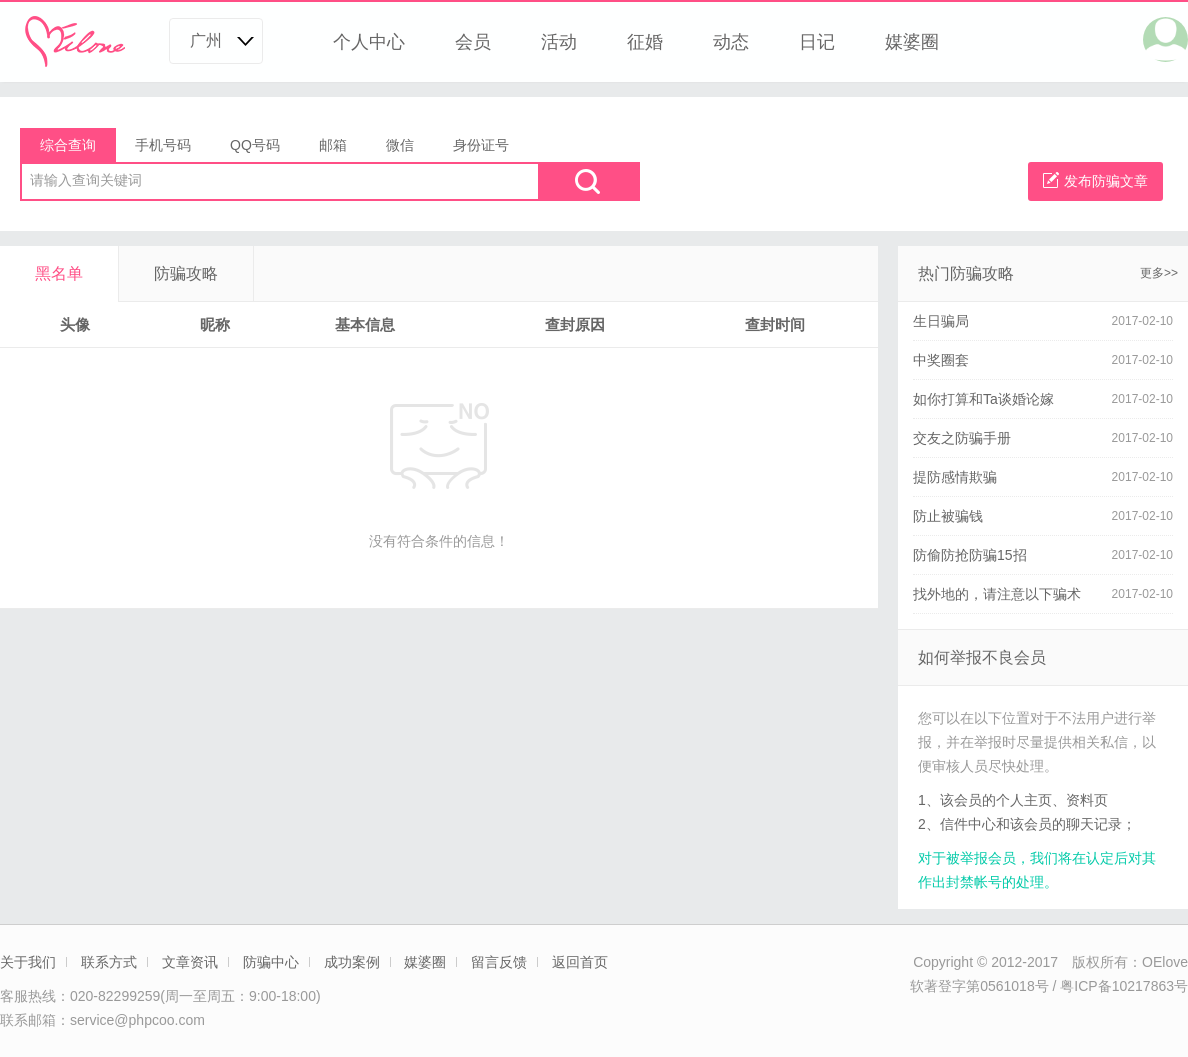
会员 (473, 42)
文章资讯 (190, 962)
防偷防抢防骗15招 (970, 555)
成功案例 (352, 962)
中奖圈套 (941, 360)
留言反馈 (499, 962)
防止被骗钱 (948, 516)
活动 (559, 42)
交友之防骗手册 (962, 438)
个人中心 (369, 42)
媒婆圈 (912, 42)
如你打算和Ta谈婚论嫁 (983, 399)
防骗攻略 (186, 273)
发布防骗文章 (1095, 180)
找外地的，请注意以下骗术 (997, 594)
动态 (731, 42)
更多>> (1159, 273)
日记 (817, 42)
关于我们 (28, 962)
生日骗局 (941, 321)
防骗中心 (271, 962)
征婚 (645, 42)
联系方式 (109, 962)
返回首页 (580, 962)
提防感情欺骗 (955, 477)
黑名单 (59, 273)
